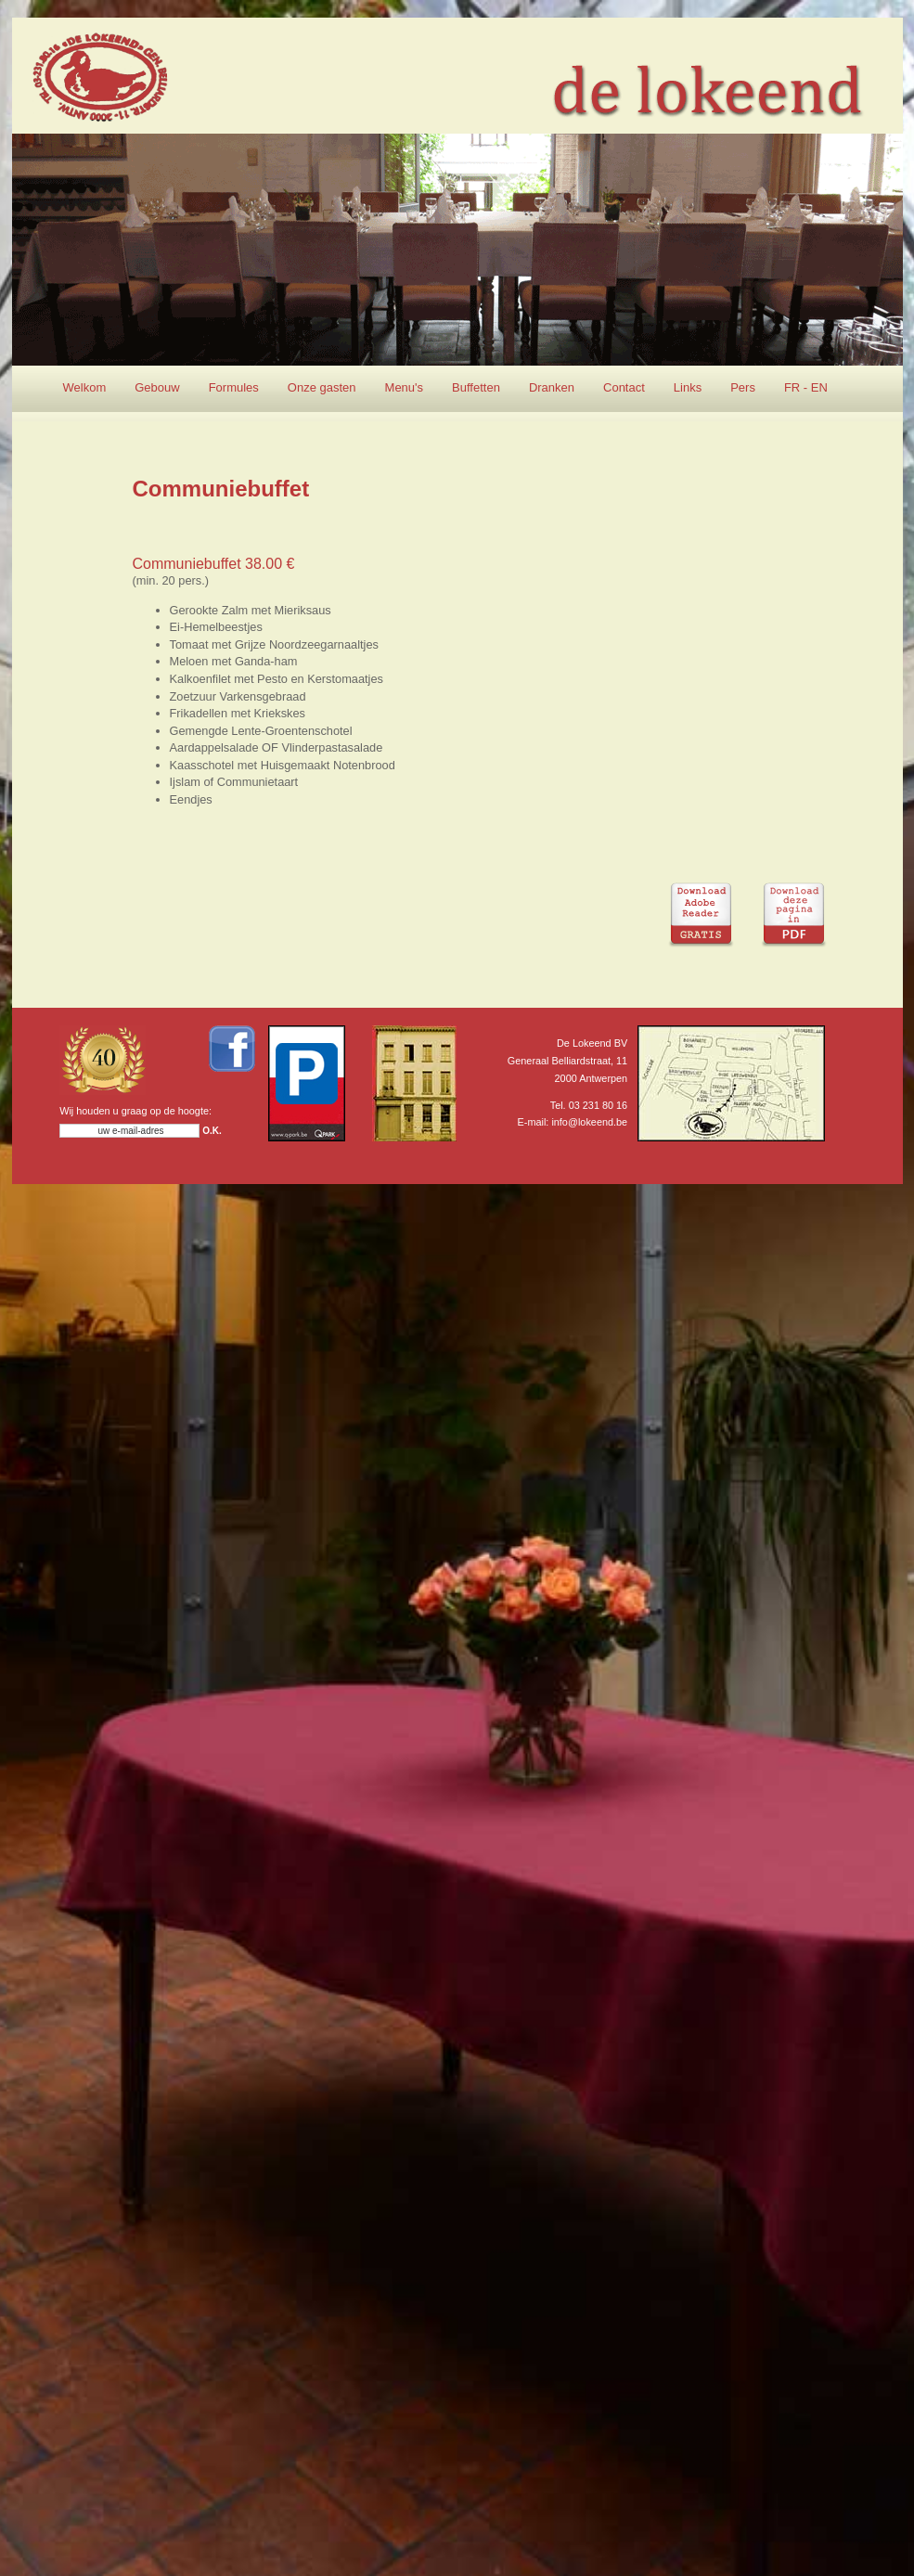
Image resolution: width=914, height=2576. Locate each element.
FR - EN (806, 387)
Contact (624, 387)
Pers (742, 387)
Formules (234, 387)
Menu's (404, 387)
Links (688, 387)
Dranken (551, 387)
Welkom (85, 387)
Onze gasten (322, 387)
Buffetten (476, 387)
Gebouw (157, 387)
